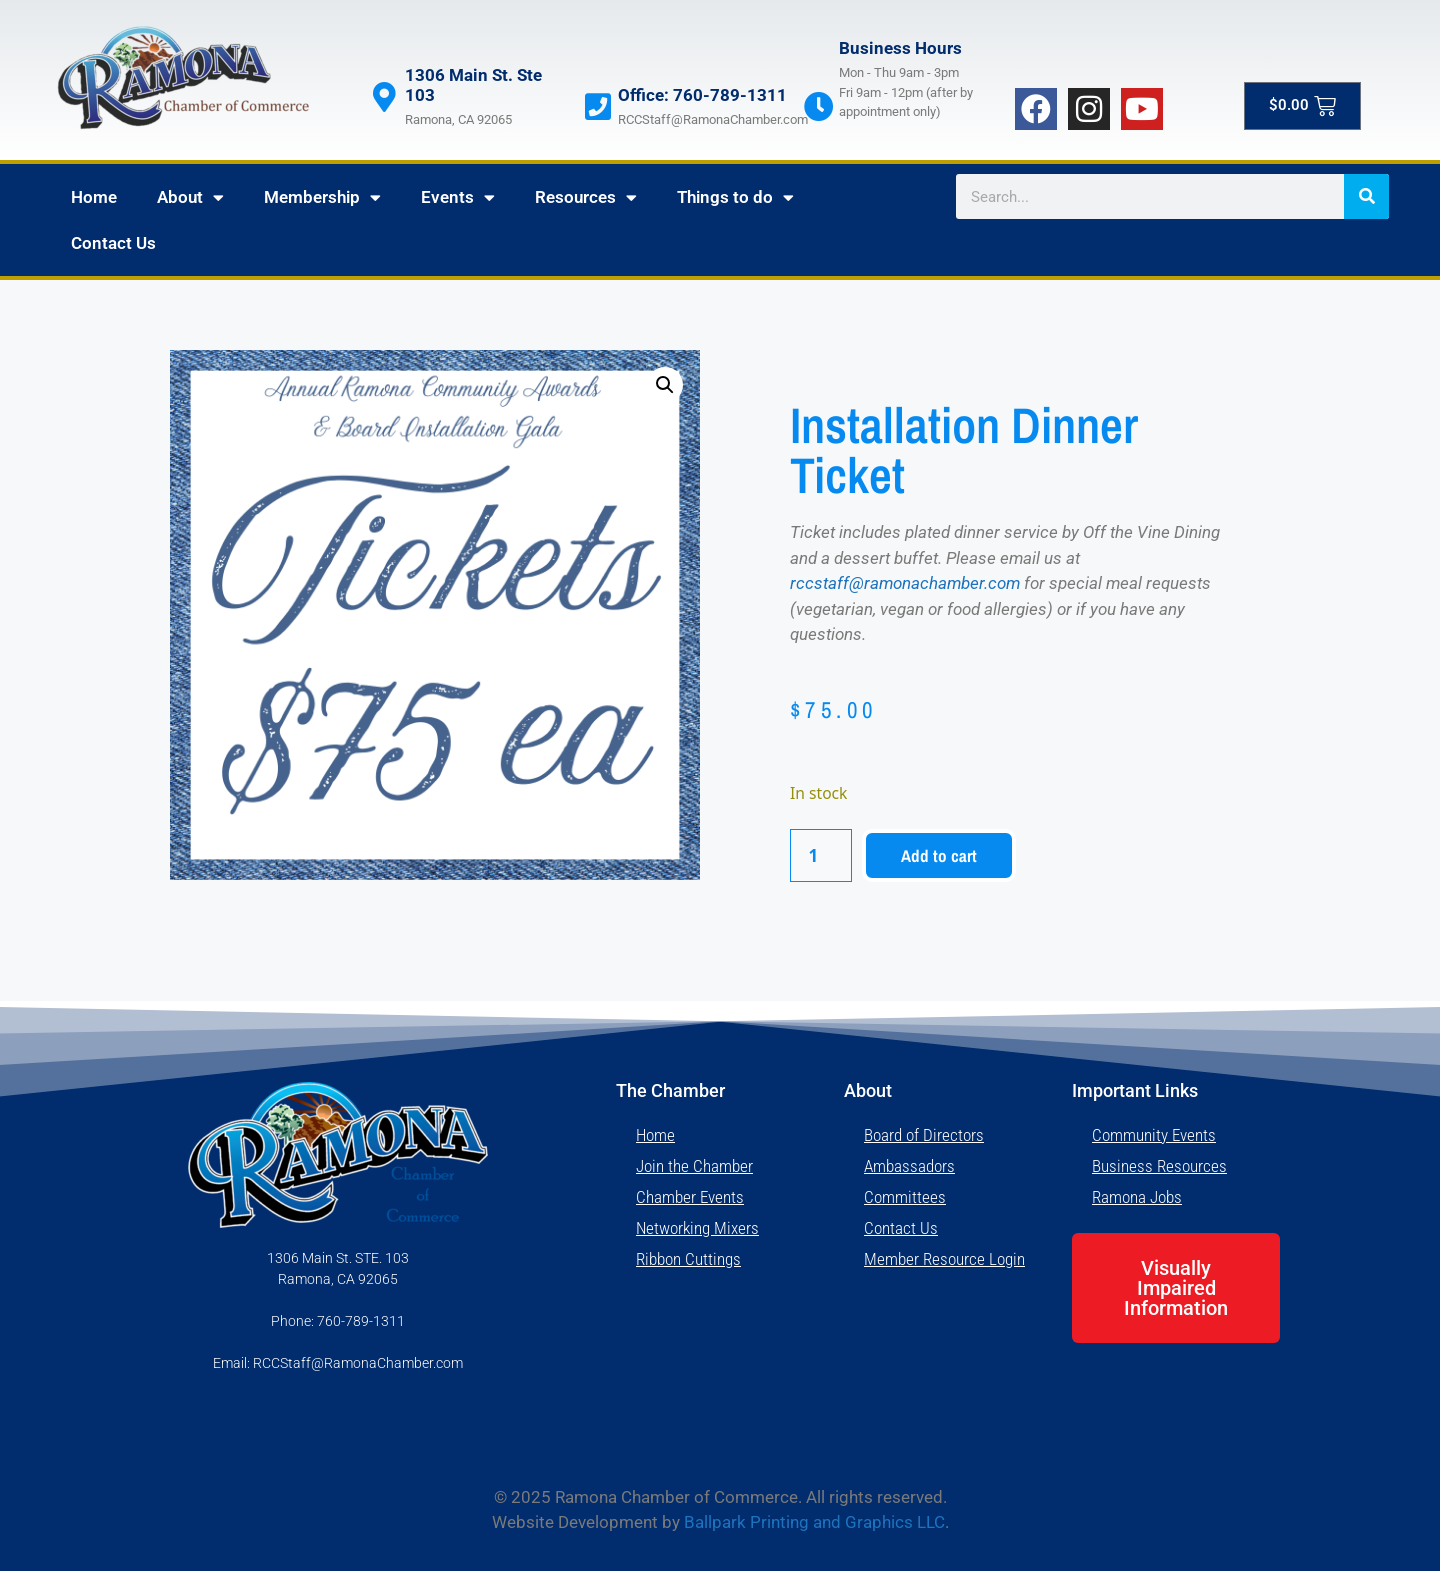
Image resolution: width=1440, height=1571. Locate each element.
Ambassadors (909, 1166)
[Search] (1366, 196)
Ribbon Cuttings (688, 1259)
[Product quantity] (821, 855)
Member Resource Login (944, 1259)
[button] (665, 385)
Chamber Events (690, 1197)
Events (458, 197)
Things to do (735, 197)
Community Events (1154, 1135)
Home (94, 197)
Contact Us (113, 243)
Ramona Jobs (1137, 1197)
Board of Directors (924, 1135)
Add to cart (939, 855)
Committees (905, 1197)
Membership (322, 197)
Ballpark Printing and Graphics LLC (814, 1522)
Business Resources (1159, 1166)
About (190, 197)
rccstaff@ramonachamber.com (905, 583)
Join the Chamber (694, 1166)
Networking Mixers (697, 1228)
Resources (586, 197)
